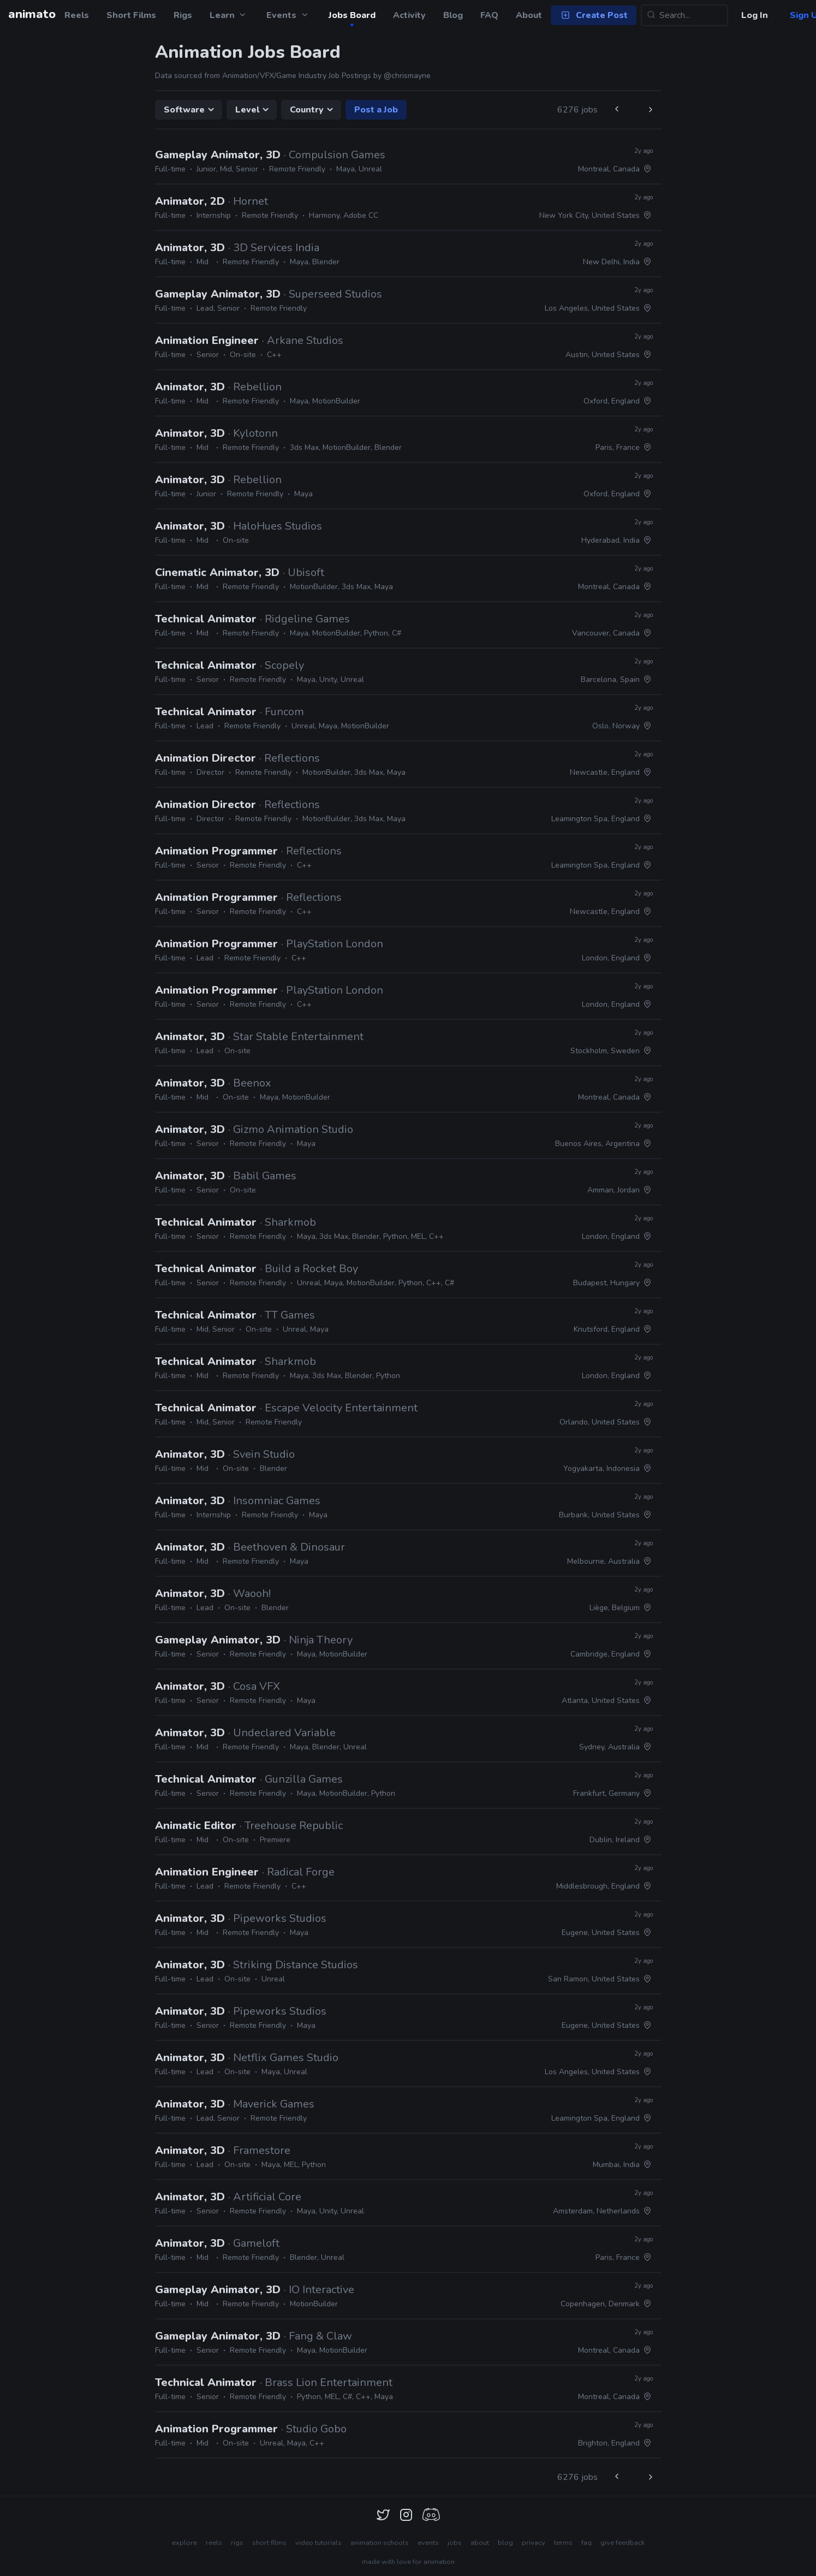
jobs (455, 2543)
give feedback (622, 2543)
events (428, 2543)
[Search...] (684, 15)
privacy (533, 2543)
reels (214, 2543)
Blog (453, 15)
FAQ (489, 15)
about (479, 2543)
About (529, 15)
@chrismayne (407, 75)
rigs (237, 2543)
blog (505, 2543)
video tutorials (318, 2543)
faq (586, 2543)
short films (269, 2543)
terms (563, 2543)
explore (184, 2543)
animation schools (379, 2543)
